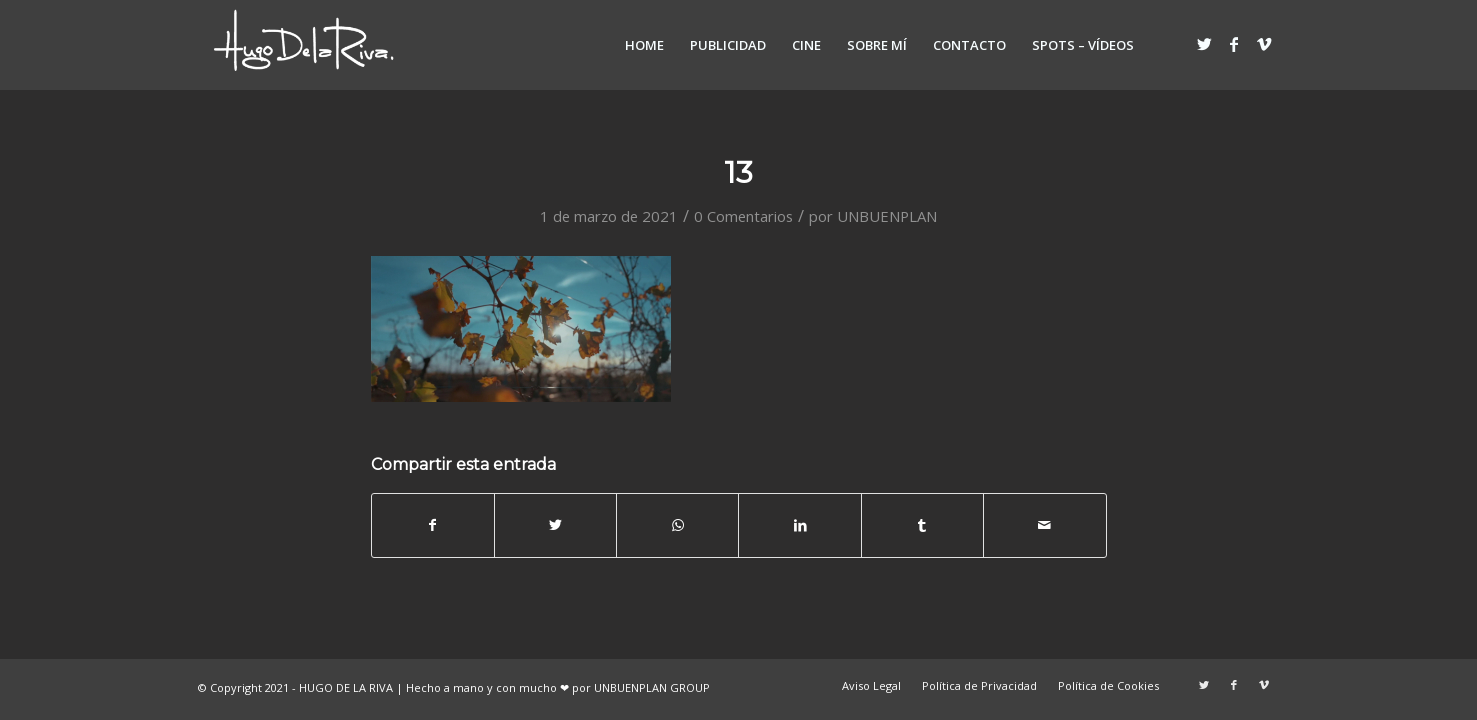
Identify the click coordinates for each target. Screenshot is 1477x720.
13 (738, 172)
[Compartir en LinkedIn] (799, 525)
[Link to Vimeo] (1264, 44)
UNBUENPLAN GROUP (652, 687)
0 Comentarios (743, 216)
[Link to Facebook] (1234, 44)
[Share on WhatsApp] (677, 525)
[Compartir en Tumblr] (922, 525)
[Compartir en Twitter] (555, 525)
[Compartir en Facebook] (433, 525)
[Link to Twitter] (1204, 44)
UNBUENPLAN (887, 216)
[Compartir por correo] (1044, 525)
